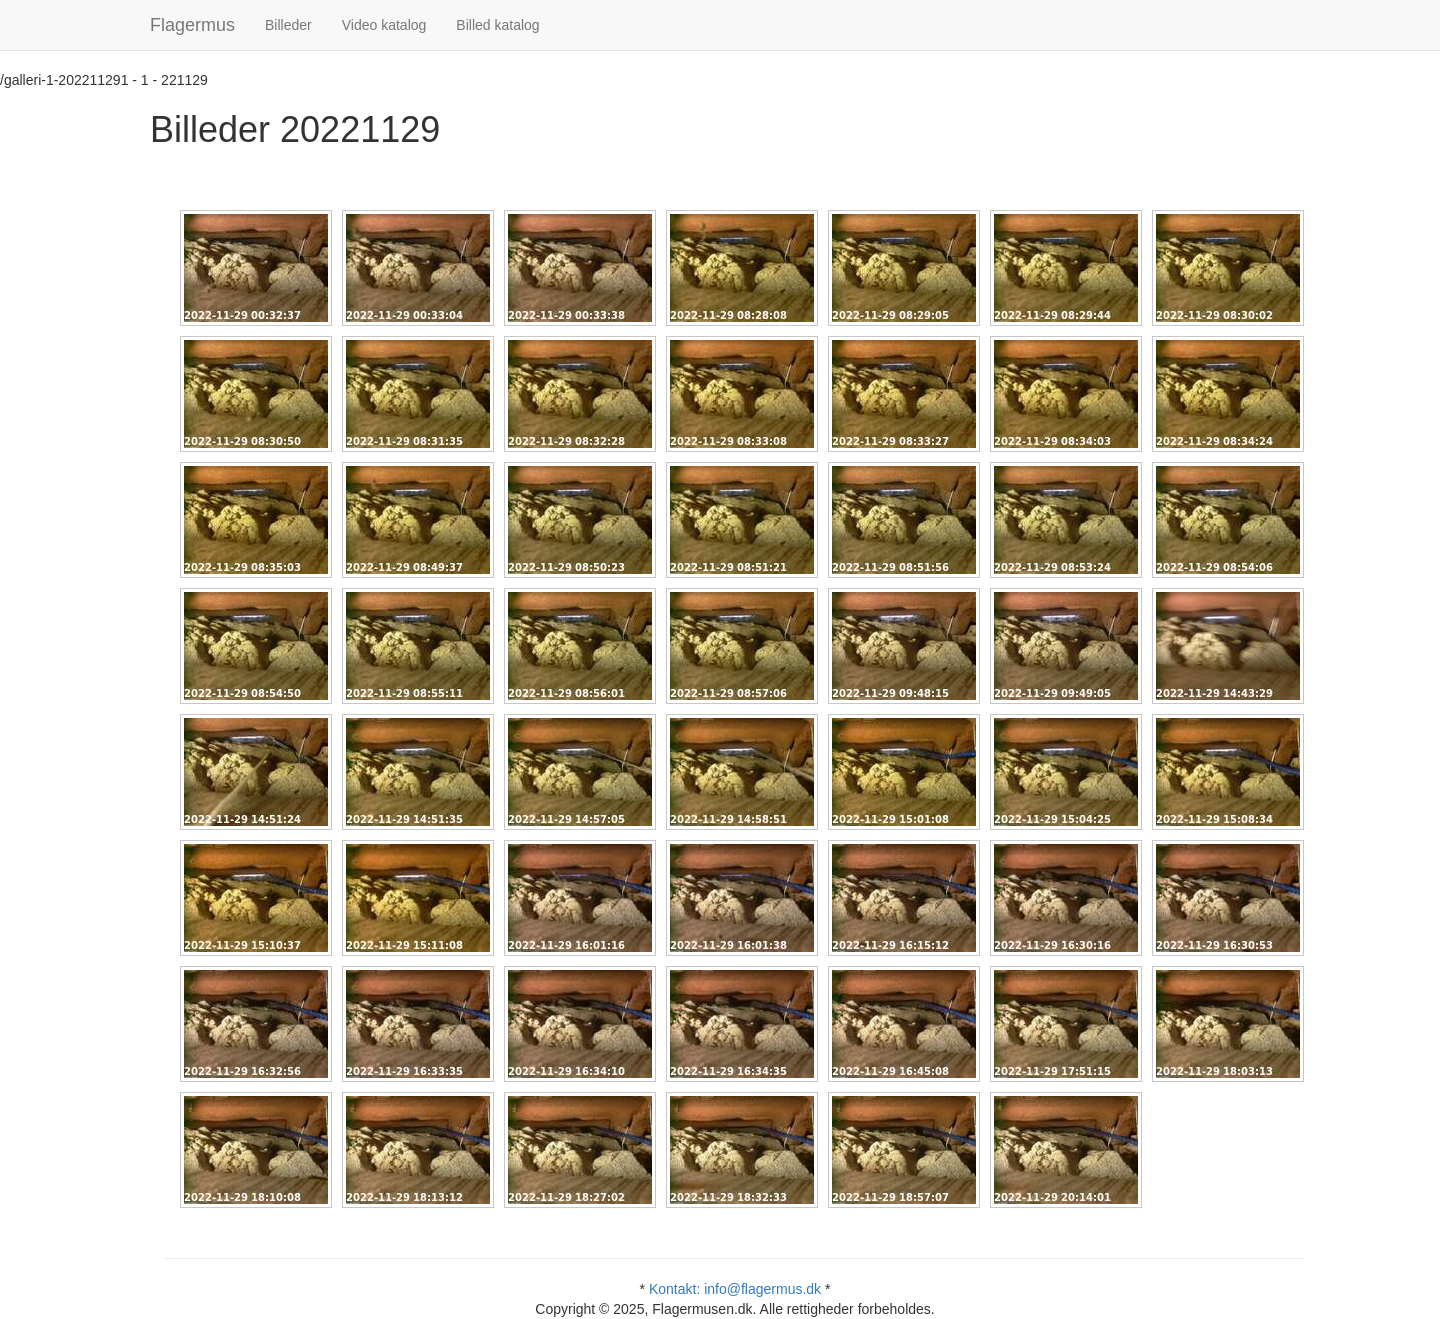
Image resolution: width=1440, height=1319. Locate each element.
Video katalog (384, 25)
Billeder (288, 25)
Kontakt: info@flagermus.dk (735, 1289)
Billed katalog (497, 25)
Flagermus (192, 25)
